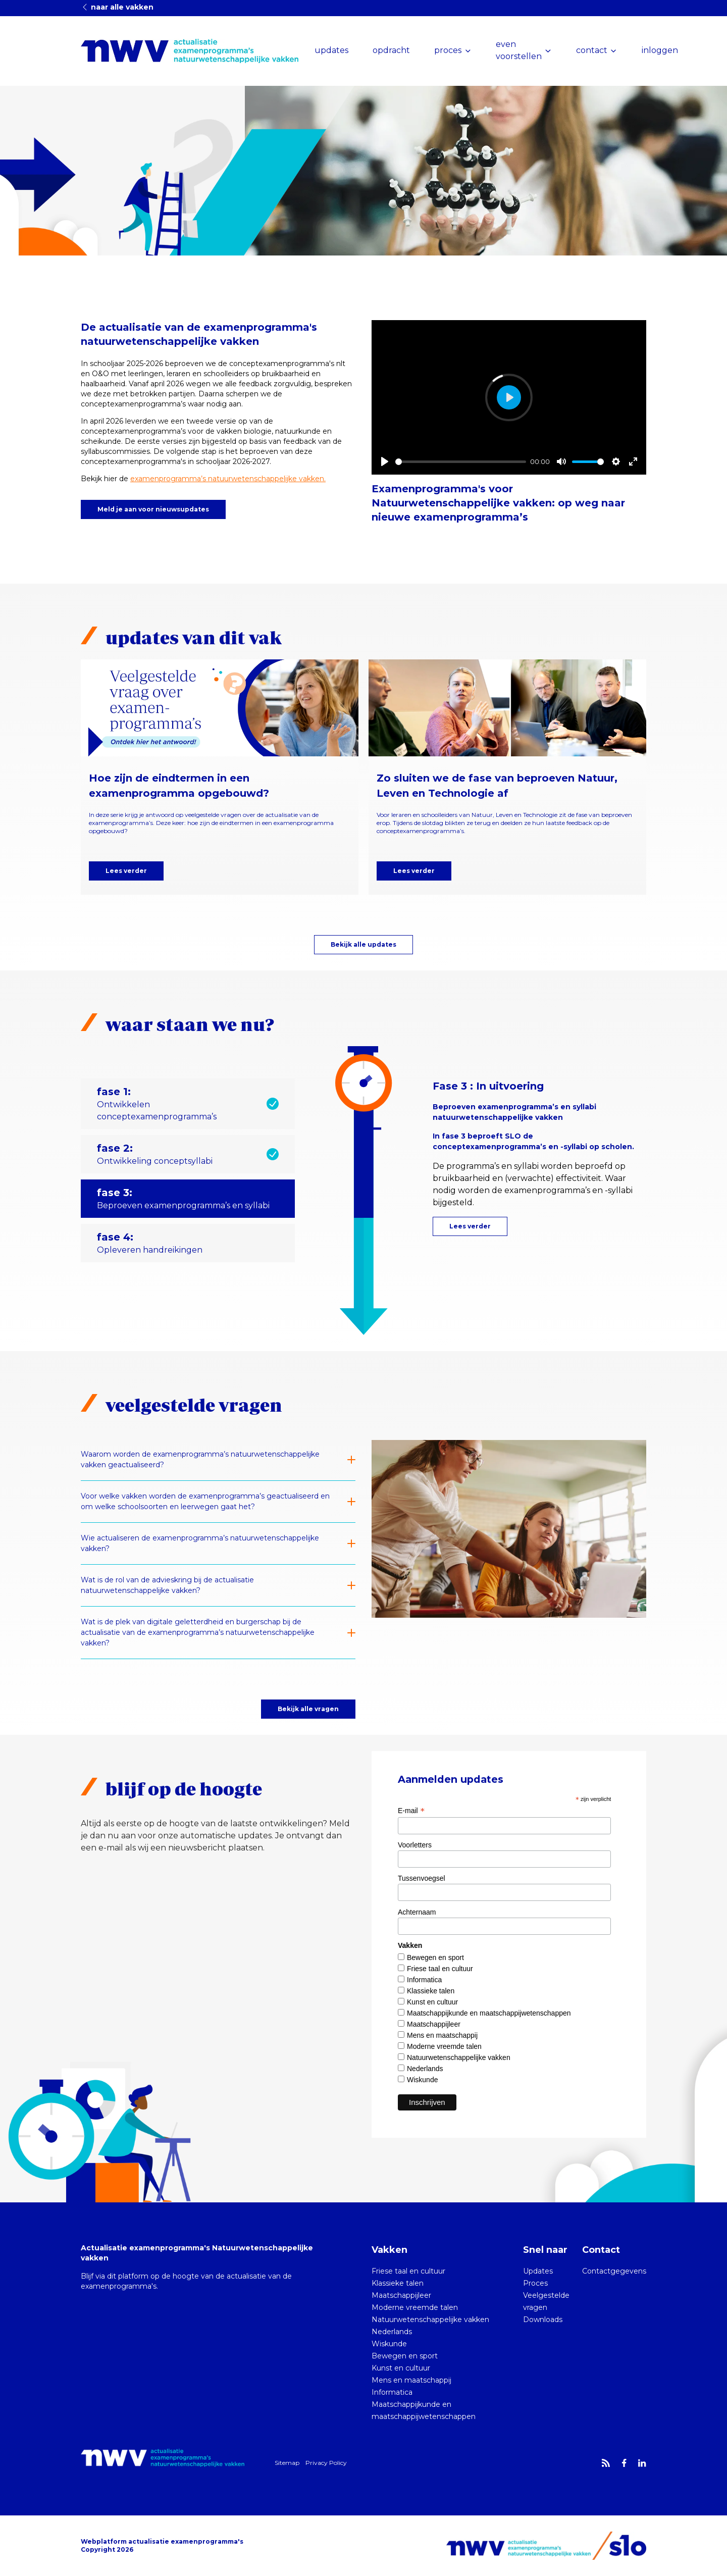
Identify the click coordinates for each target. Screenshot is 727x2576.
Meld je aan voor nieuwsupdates (153, 509)
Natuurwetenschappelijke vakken (458, 2057)
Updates (538, 2271)
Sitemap (287, 2462)
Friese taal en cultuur (440, 1969)
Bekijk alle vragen (308, 1709)
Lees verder (126, 870)
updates (331, 50)
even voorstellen (519, 50)
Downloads (542, 2319)
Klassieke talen (430, 1991)
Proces (535, 2283)
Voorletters (415, 1845)
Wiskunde (422, 2080)
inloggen (660, 50)
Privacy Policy (326, 2462)
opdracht (391, 50)
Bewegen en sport (435, 1957)
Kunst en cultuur (432, 2002)
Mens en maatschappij (442, 2035)
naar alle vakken (117, 7)
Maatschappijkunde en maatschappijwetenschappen (489, 2013)
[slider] (460, 462)
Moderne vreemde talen (444, 2046)
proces (447, 50)
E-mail (411, 1811)
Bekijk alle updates (363, 944)
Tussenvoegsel (421, 1878)
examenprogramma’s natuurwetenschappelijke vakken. (228, 478)
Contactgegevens (614, 2271)
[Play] (385, 461)
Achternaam (417, 1912)
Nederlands (425, 2069)
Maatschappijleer (433, 2024)
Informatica (424, 1980)
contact (591, 50)
